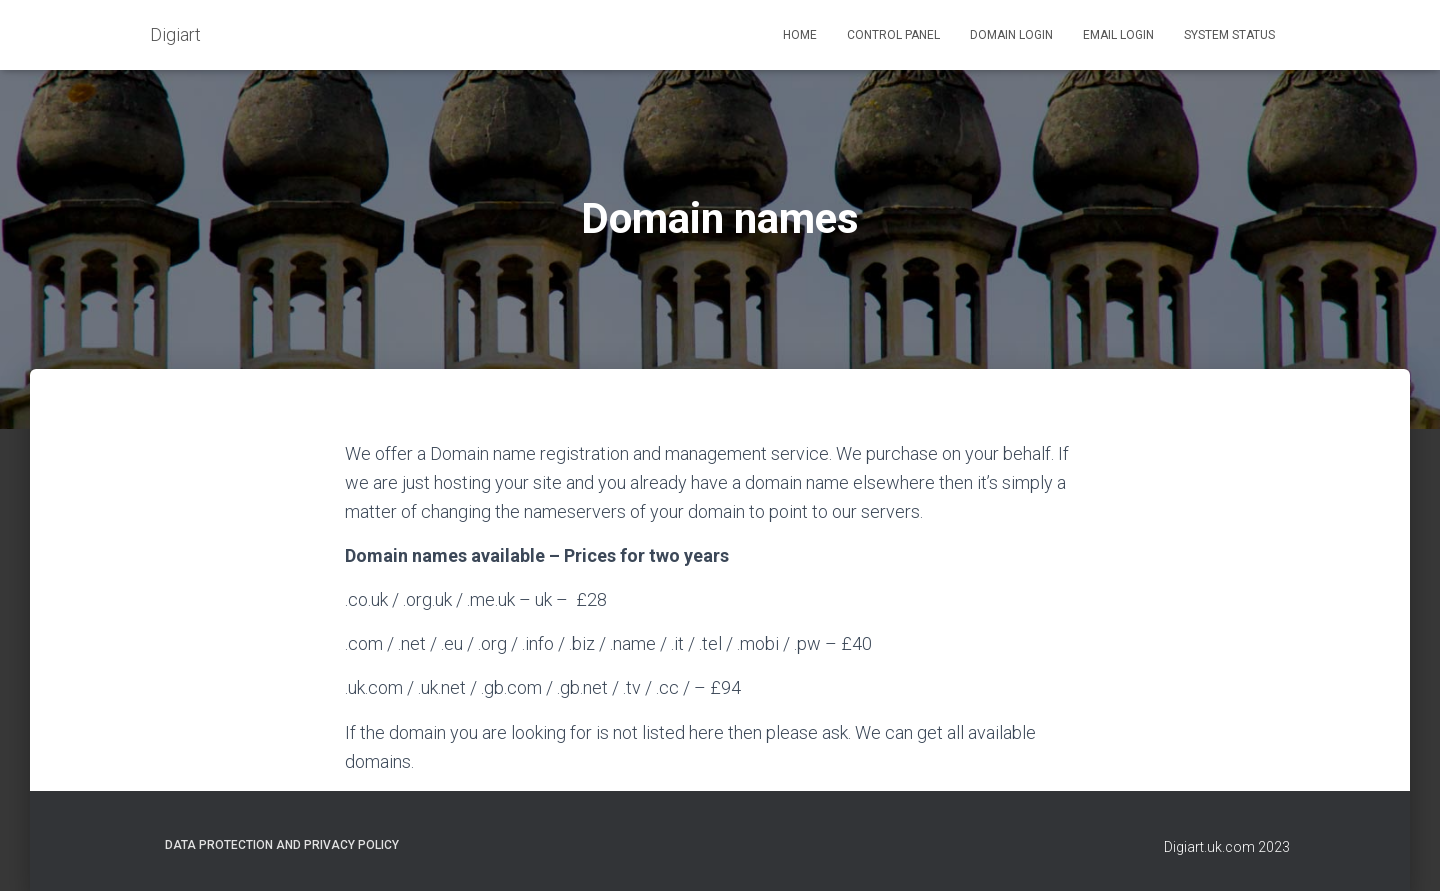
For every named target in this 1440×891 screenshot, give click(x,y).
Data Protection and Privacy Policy (282, 845)
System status (1229, 35)
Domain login (1011, 35)
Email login (1118, 35)
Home (800, 35)
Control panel (893, 35)
